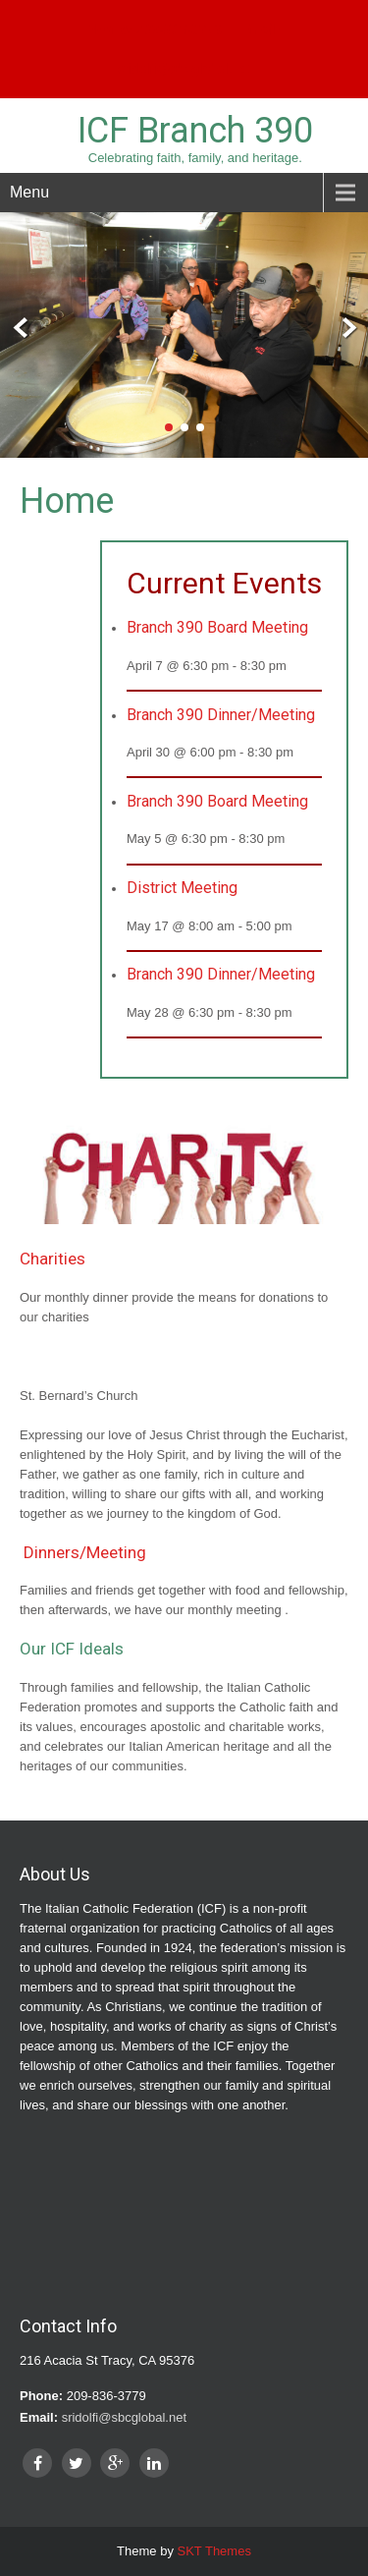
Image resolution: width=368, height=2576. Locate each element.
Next (347, 329)
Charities (52, 1258)
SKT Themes (214, 2551)
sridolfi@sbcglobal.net (184, 69)
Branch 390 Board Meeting (217, 627)
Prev (21, 329)
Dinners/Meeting (85, 1552)
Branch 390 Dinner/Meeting (221, 714)
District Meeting (182, 887)
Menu (29, 192)
